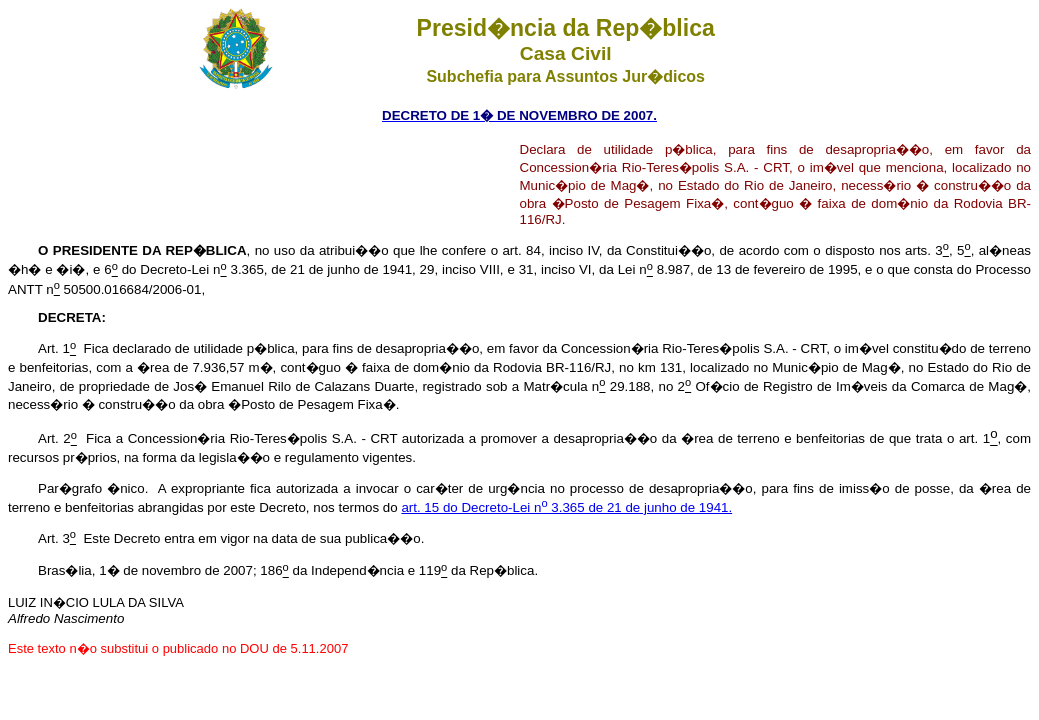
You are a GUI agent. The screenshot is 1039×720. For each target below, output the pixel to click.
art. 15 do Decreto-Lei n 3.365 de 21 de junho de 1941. (566, 507)
